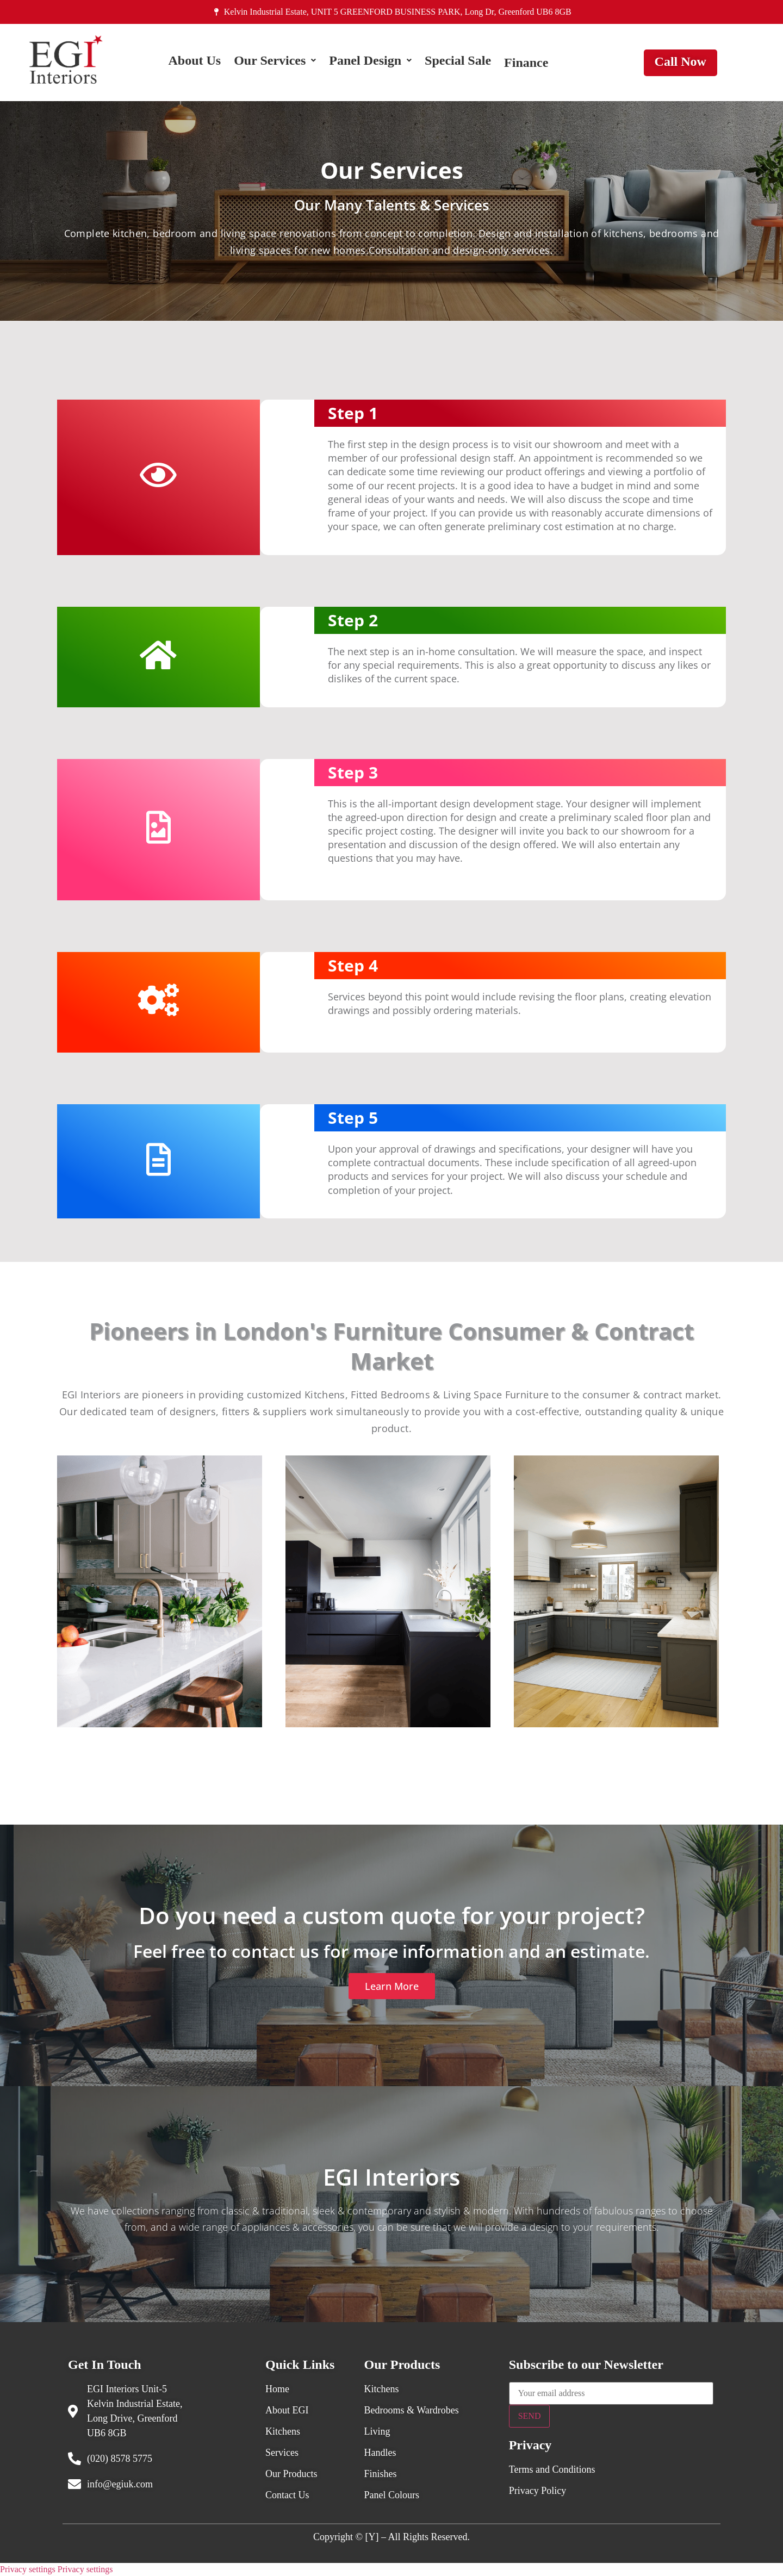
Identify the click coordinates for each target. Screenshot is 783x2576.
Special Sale (458, 62)
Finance (526, 62)
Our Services (275, 62)
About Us (194, 62)
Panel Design (370, 62)
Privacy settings (27, 2569)
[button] (275, 62)
